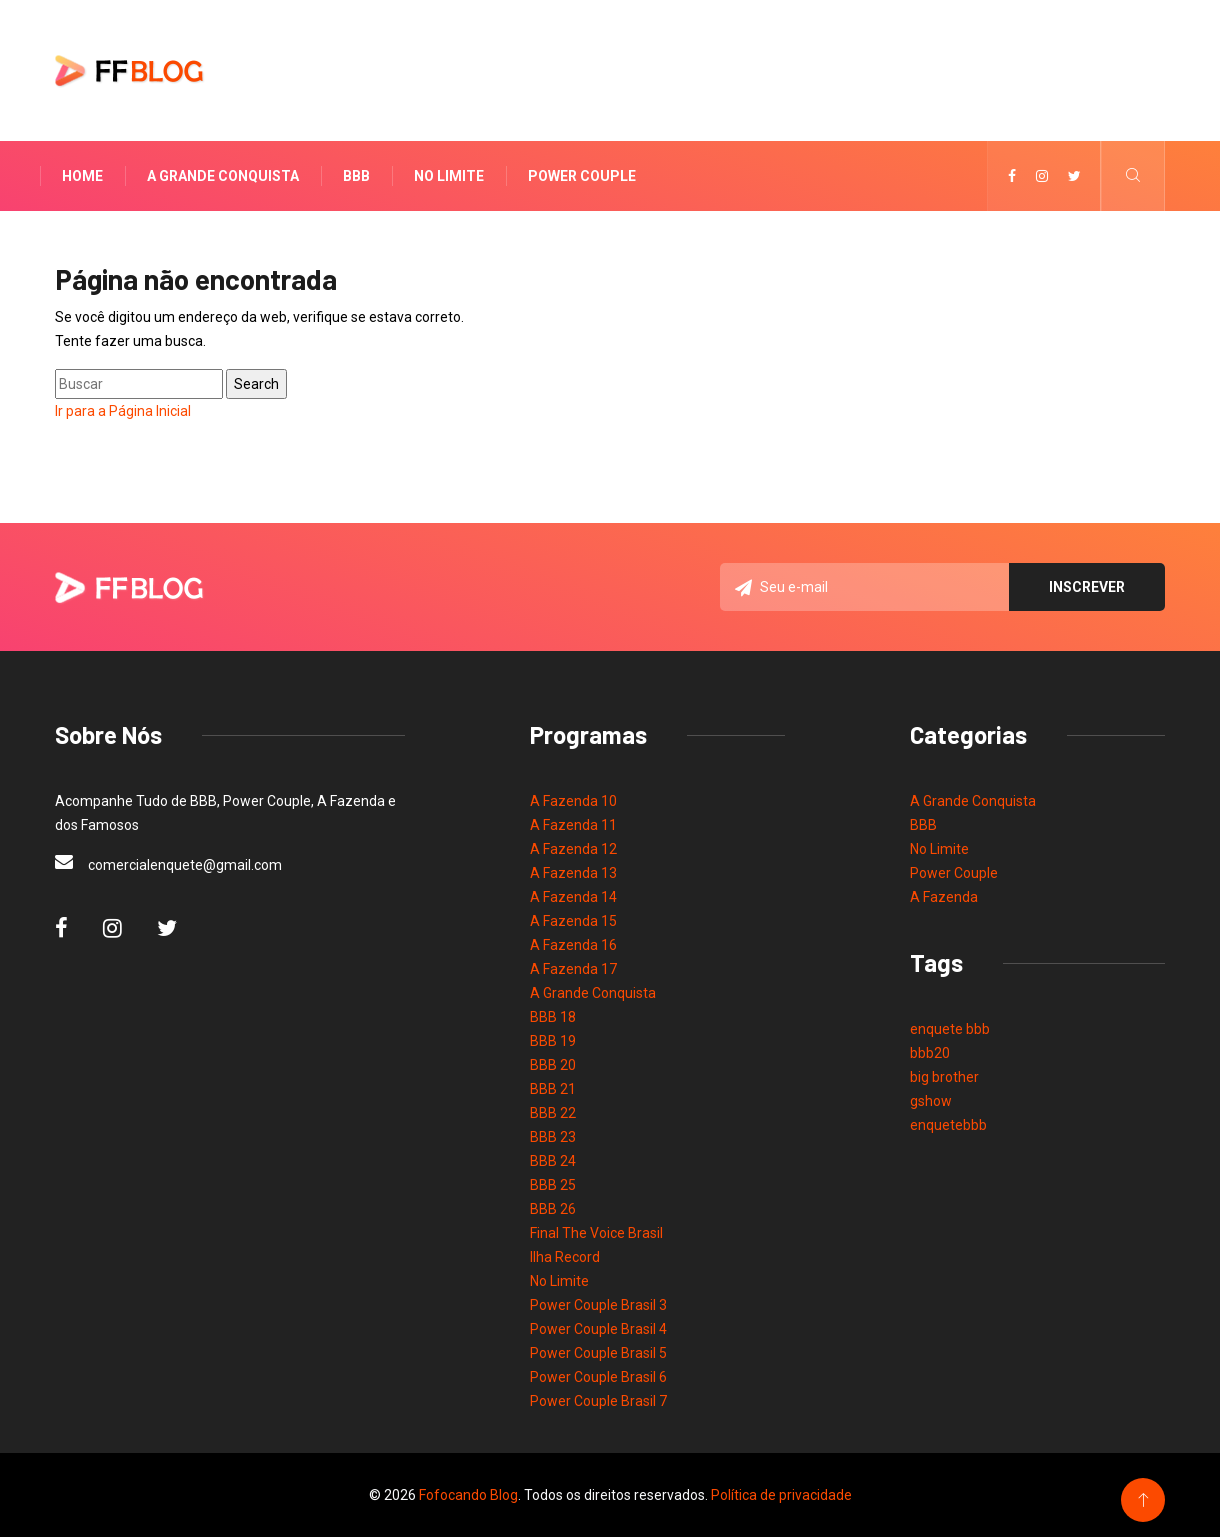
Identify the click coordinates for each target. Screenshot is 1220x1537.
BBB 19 (553, 1041)
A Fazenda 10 (573, 801)
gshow (931, 1101)
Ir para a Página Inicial (123, 411)
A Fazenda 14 (573, 897)
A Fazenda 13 (573, 873)
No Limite (449, 176)
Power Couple (582, 176)
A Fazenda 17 (573, 969)
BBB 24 (553, 1161)
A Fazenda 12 (573, 849)
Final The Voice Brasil (596, 1233)
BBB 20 (553, 1065)
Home (82, 176)
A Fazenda (944, 897)
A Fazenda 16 (573, 945)
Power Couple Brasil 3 (598, 1305)
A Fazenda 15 (573, 921)
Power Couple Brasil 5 (598, 1353)
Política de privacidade (781, 1495)
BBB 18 (553, 1017)
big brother (944, 1077)
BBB (356, 176)
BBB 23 (553, 1137)
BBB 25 (553, 1185)
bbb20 (930, 1053)
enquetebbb (948, 1125)
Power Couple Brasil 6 (598, 1377)
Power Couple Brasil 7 (598, 1401)
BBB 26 (553, 1209)
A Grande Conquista (223, 176)
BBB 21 (553, 1089)
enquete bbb (950, 1029)
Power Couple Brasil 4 (598, 1329)
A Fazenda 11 (573, 825)
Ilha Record (565, 1257)
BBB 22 (553, 1113)
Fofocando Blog (468, 1495)
